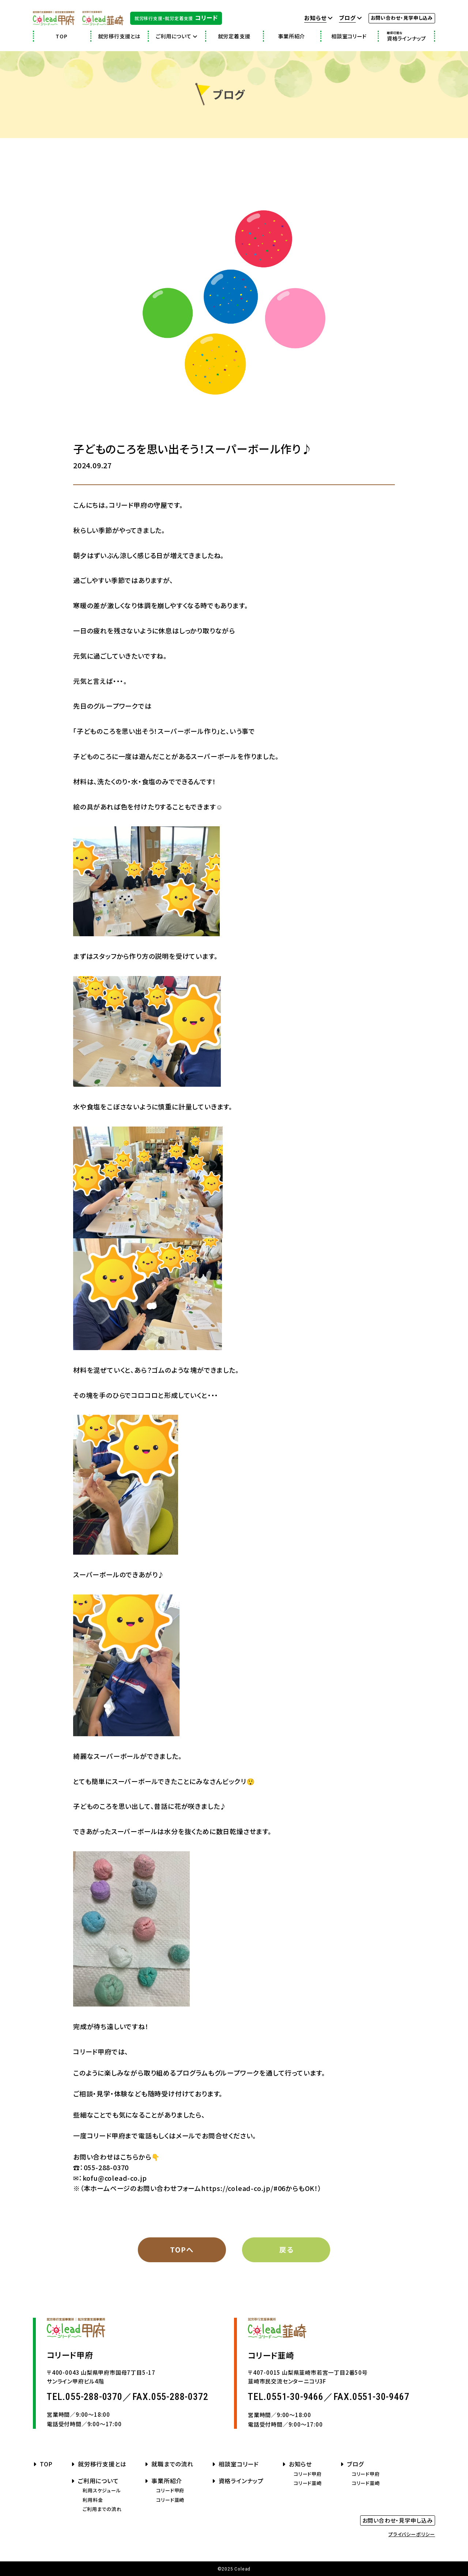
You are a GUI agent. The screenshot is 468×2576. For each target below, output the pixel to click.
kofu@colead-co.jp (115, 2178)
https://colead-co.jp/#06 (243, 2188)
